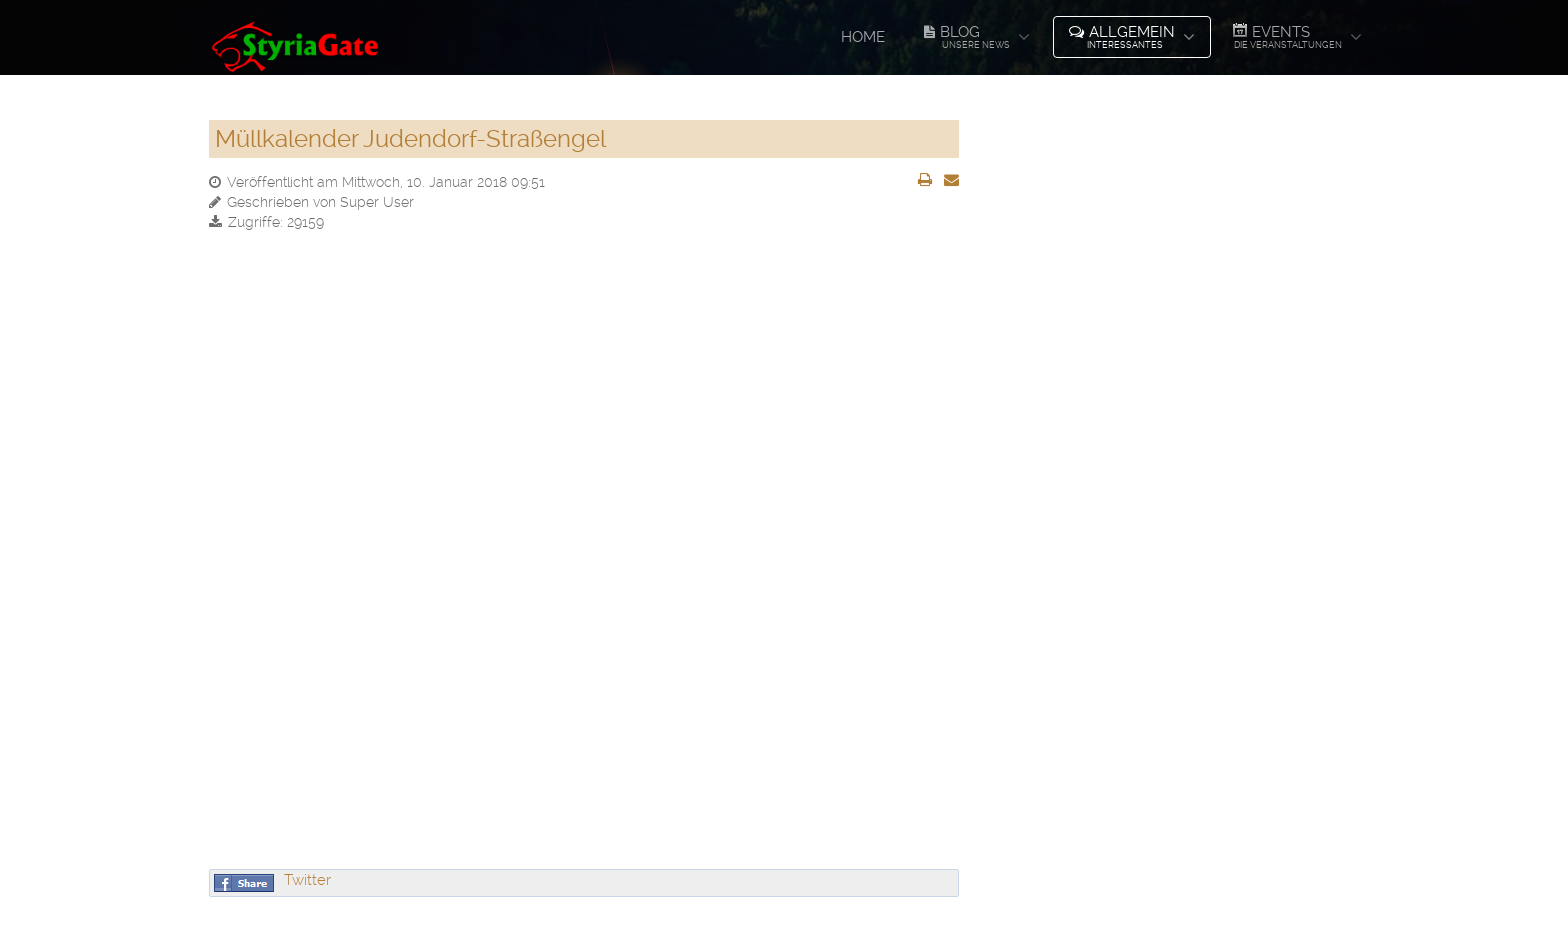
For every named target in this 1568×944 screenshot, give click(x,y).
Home (863, 37)
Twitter (307, 880)
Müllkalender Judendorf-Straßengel (410, 139)
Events (1287, 36)
